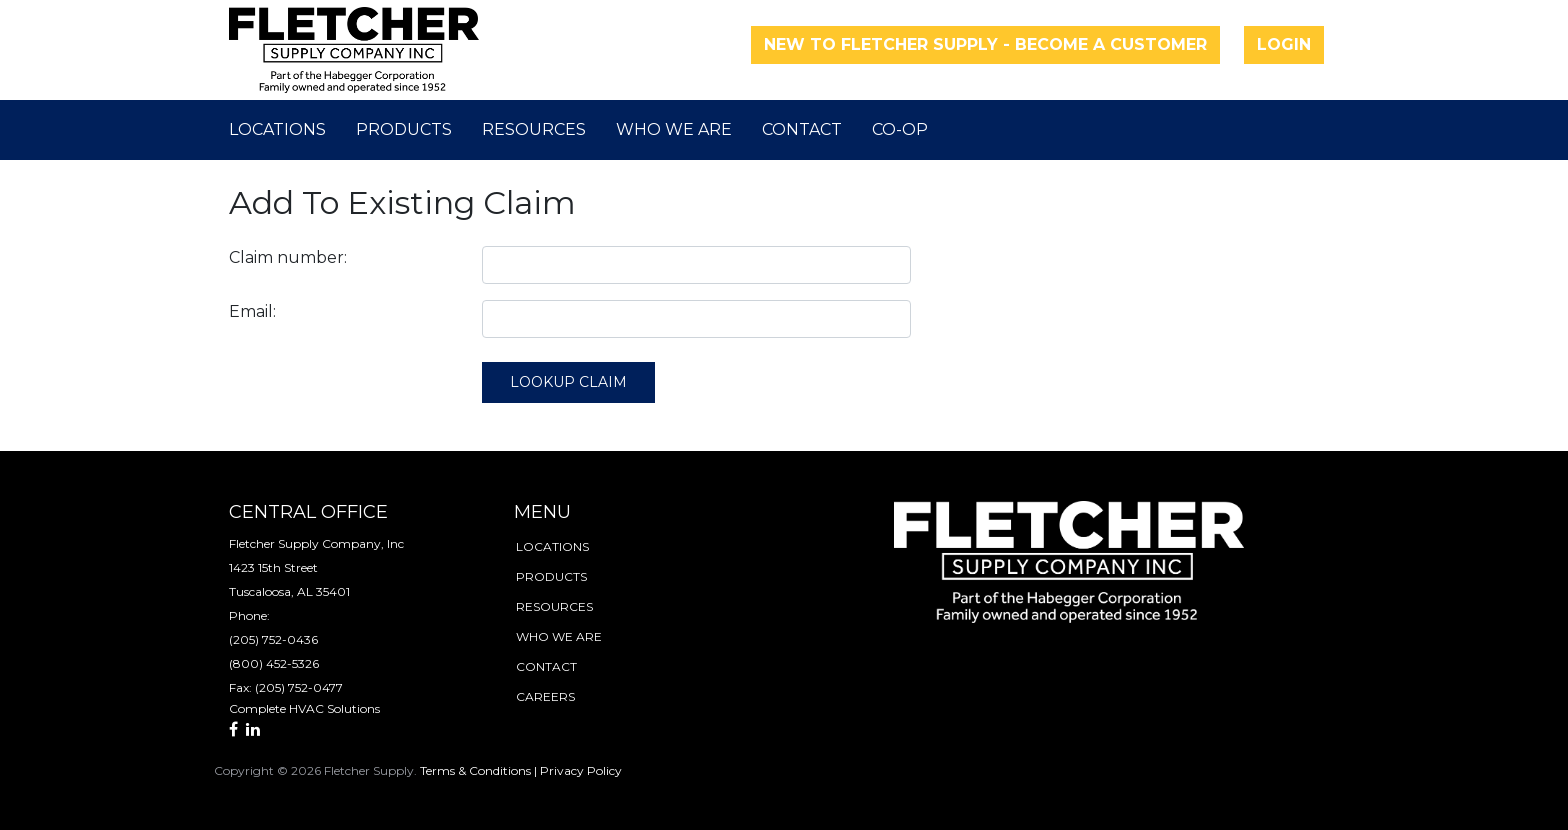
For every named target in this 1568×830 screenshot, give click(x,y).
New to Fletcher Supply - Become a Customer (985, 44)
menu (542, 512)
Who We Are (674, 129)
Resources (534, 129)
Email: (252, 311)
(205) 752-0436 (273, 639)
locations (552, 546)
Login (1284, 44)
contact (546, 666)
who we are (559, 636)
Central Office (308, 512)
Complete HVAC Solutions (304, 708)
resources (554, 606)
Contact (802, 129)
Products (404, 129)
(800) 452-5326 (274, 663)
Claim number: (288, 257)
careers (545, 696)
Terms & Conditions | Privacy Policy (521, 770)
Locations (277, 129)
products (551, 576)
